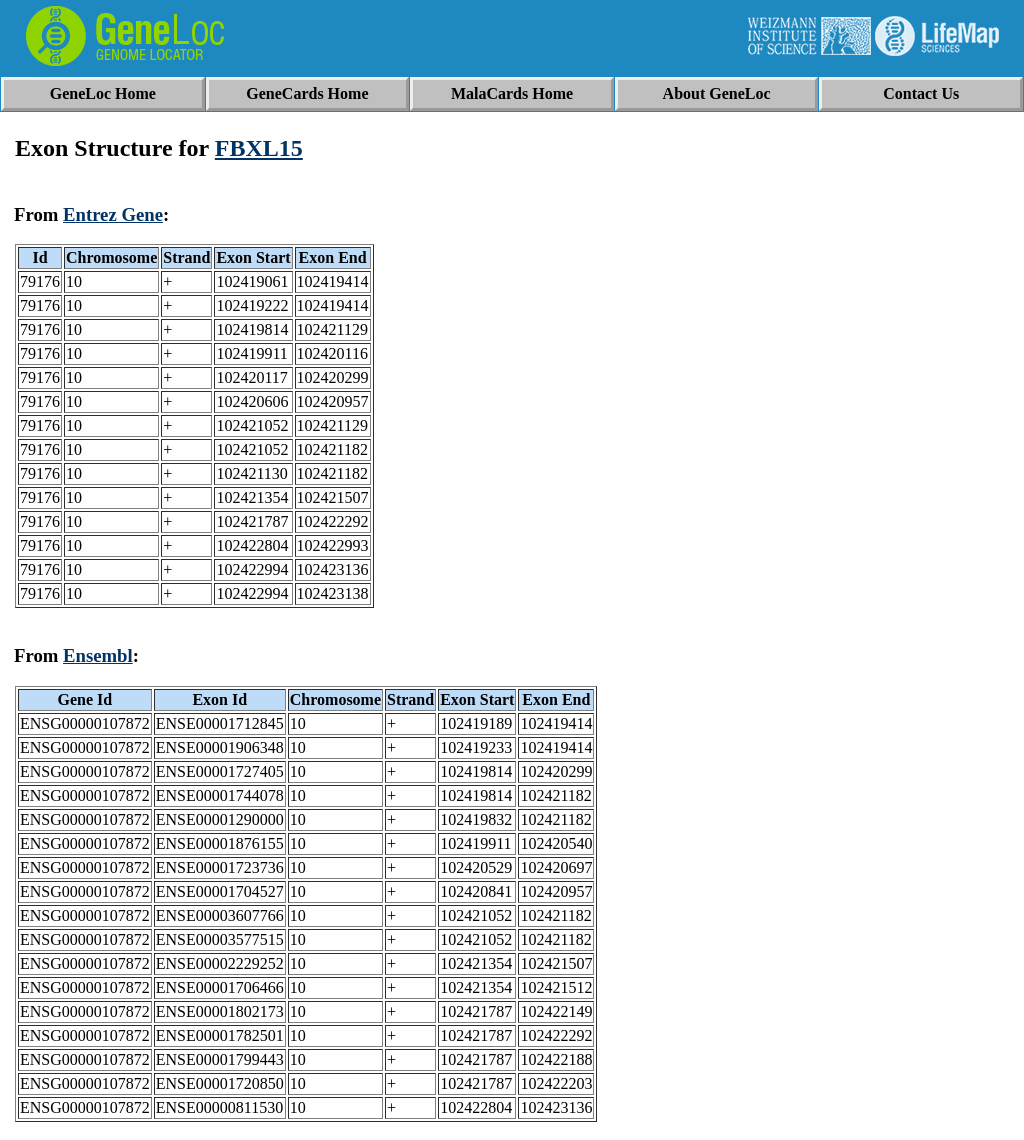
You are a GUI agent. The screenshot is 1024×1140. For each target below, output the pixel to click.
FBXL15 (259, 148)
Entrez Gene (113, 214)
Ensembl (98, 655)
